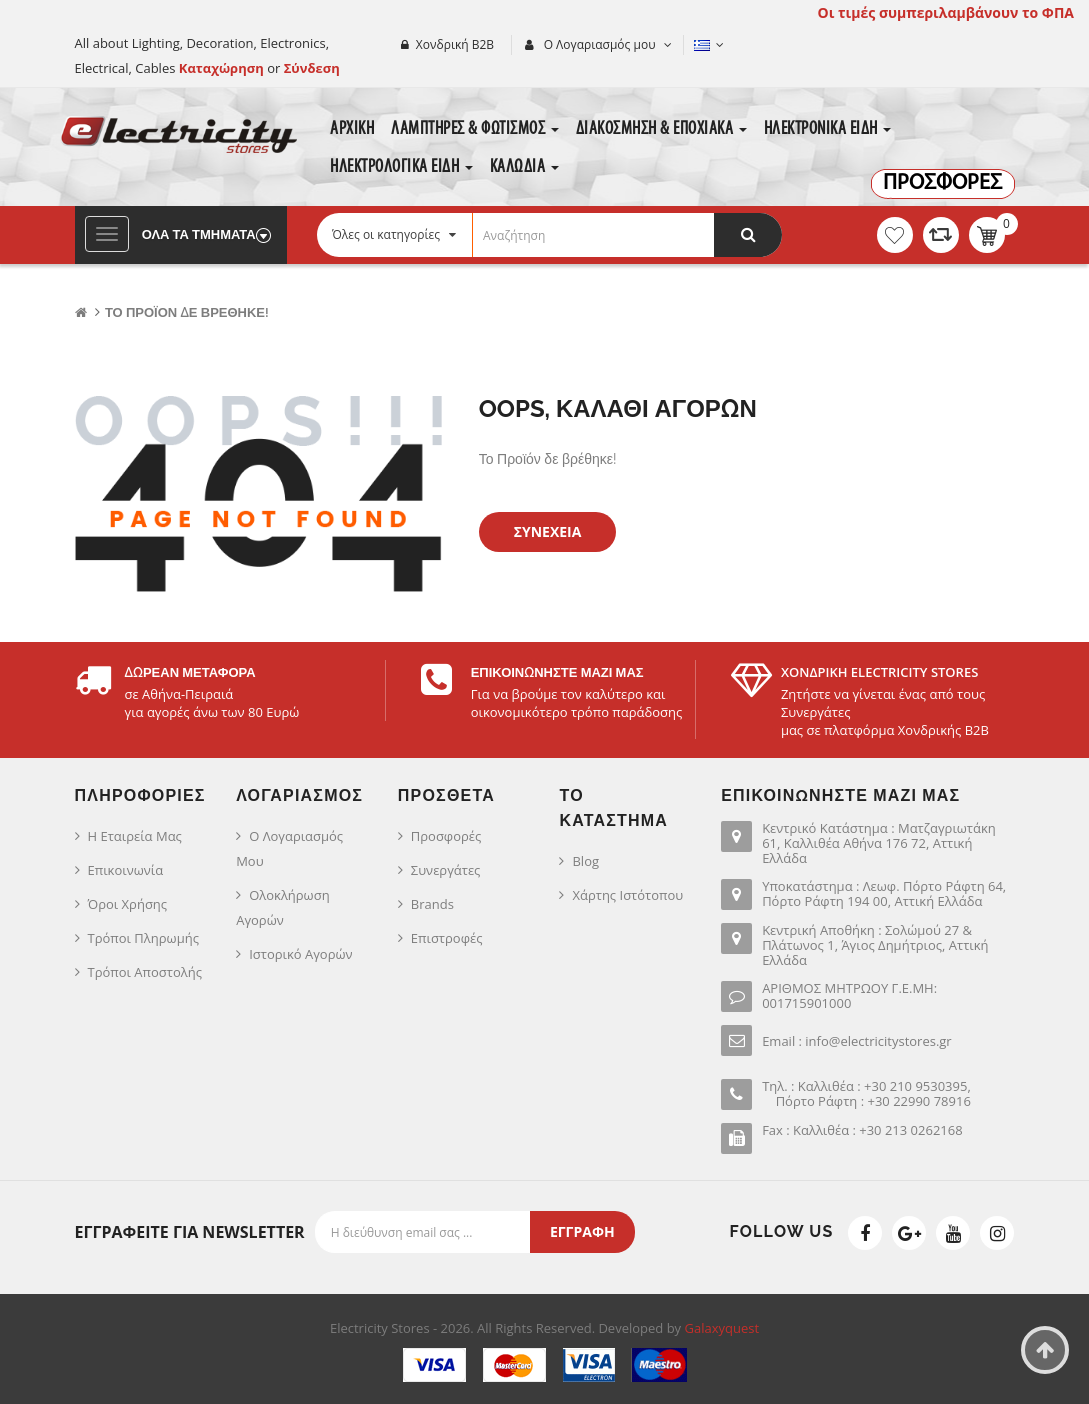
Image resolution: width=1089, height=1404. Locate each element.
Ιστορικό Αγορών (300, 954)
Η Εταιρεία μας (135, 836)
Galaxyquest (722, 1328)
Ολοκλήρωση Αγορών (282, 907)
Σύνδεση (312, 68)
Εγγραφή (582, 1231)
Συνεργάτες (446, 870)
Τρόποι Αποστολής (145, 972)
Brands (432, 904)
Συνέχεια (548, 531)
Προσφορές (446, 836)
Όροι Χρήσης (128, 904)
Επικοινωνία (126, 870)
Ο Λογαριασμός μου (289, 848)
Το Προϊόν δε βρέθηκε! (187, 312)
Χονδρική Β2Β (455, 44)
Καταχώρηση (223, 68)
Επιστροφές (447, 938)
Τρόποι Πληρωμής (143, 938)
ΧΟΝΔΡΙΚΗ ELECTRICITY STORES (879, 672)
